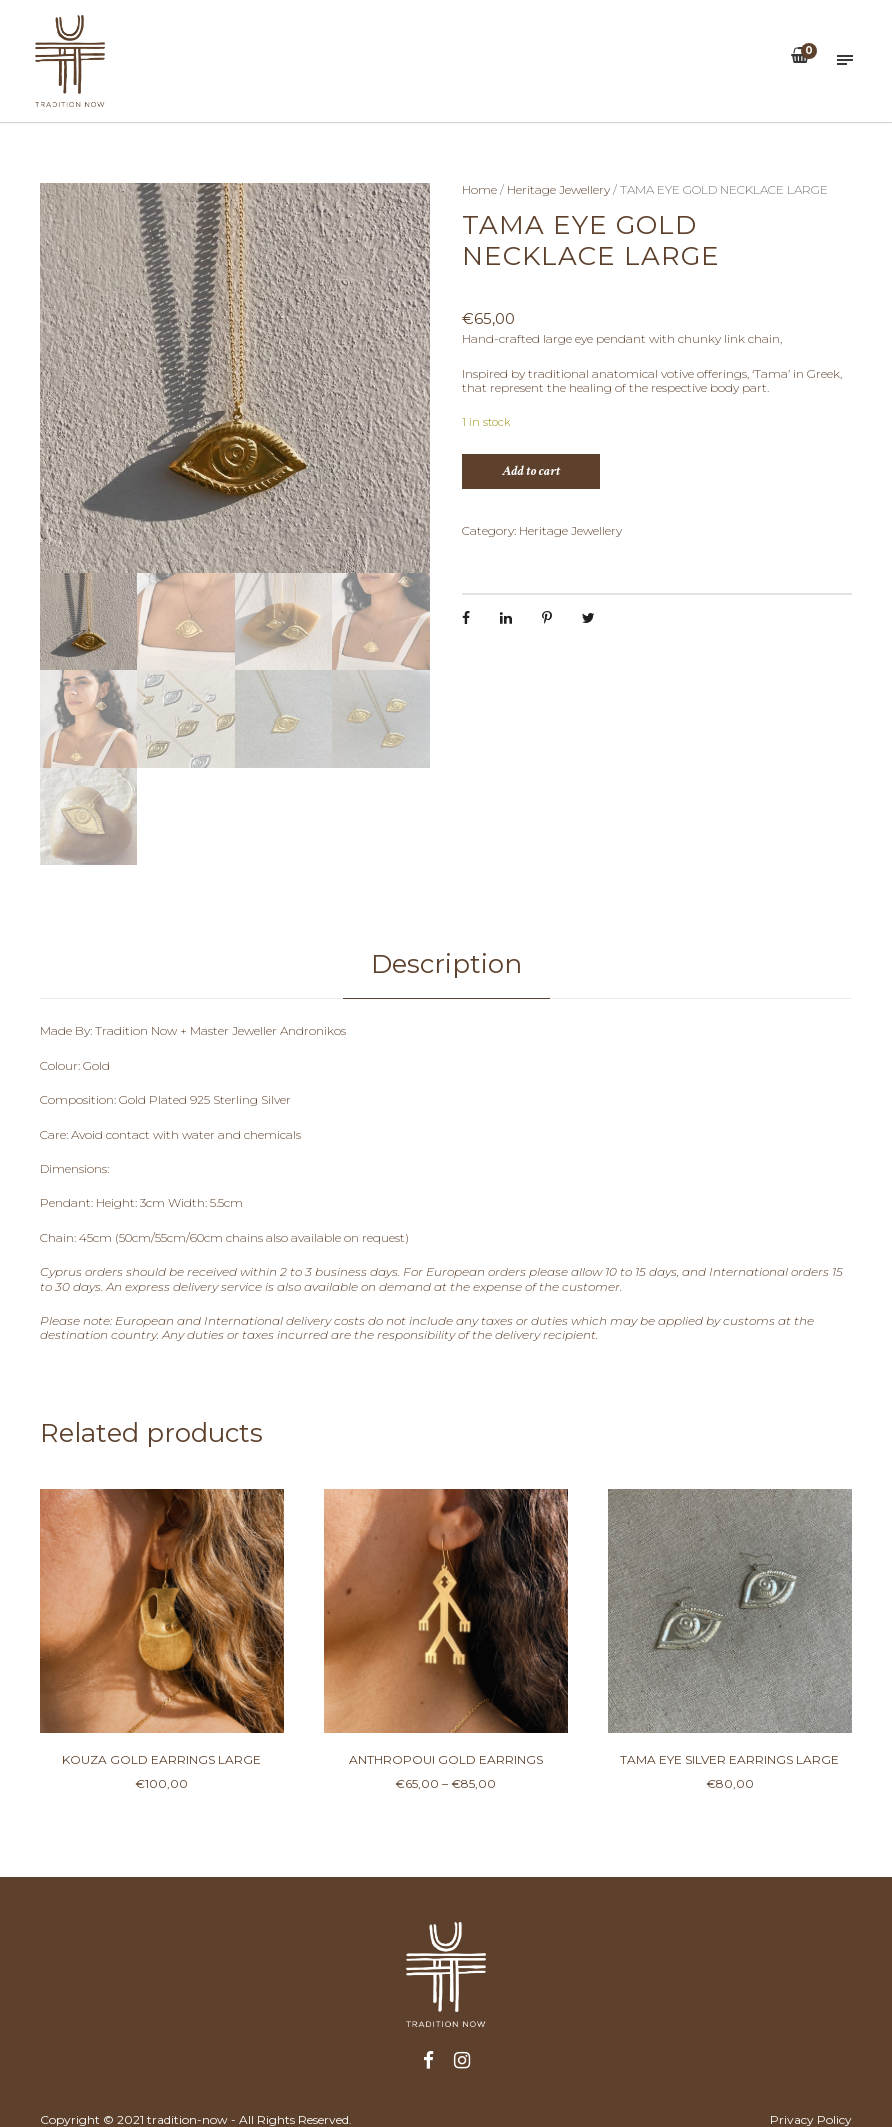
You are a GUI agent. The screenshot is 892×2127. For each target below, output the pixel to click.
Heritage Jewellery (558, 189)
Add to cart (531, 471)
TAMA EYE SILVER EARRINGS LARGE (729, 1759)
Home (479, 189)
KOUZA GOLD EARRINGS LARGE (161, 1759)
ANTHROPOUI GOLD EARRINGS (446, 1759)
